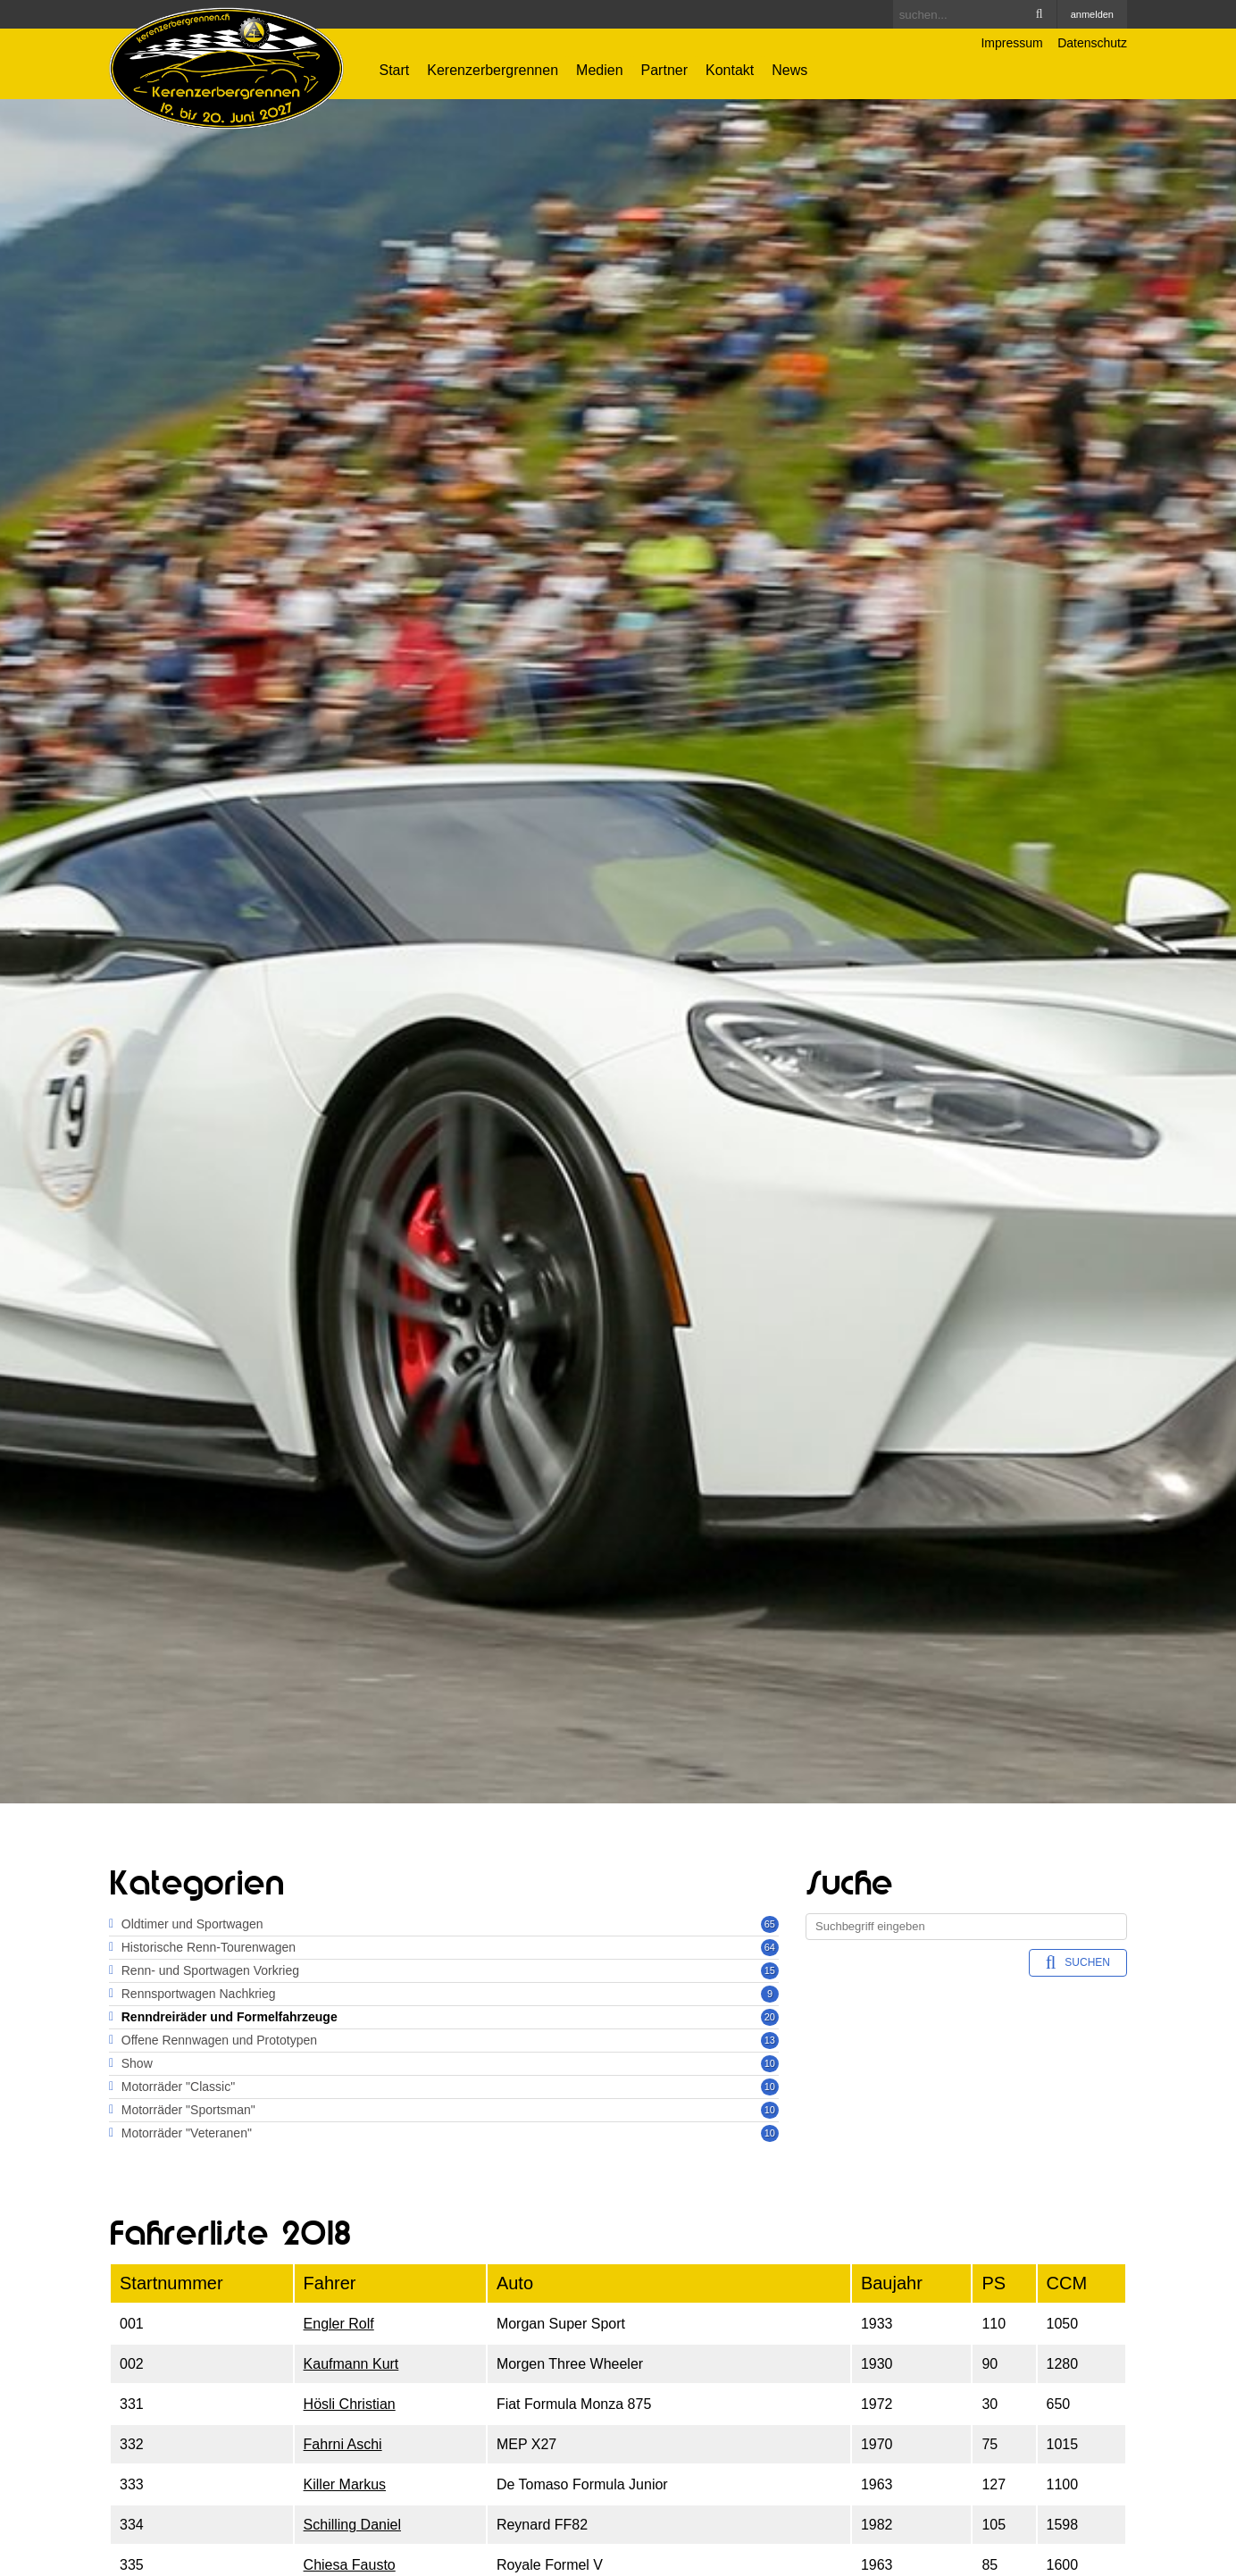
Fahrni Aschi (343, 2444)
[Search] (974, 14)
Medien (599, 70)
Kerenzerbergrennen (492, 70)
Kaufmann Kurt (351, 2363)
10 (769, 2063)
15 (769, 1970)
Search (1039, 14)
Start (395, 70)
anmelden (1092, 14)
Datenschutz (1092, 43)
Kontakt (730, 70)
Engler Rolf (339, 2323)
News (789, 70)
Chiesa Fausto (350, 2564)
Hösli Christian (350, 2404)
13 (769, 2040)
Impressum (1011, 43)
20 (769, 2016)
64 (769, 1947)
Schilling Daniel (352, 2524)
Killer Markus (345, 2484)
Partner (664, 70)
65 (769, 1924)
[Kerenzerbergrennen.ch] (226, 67)
